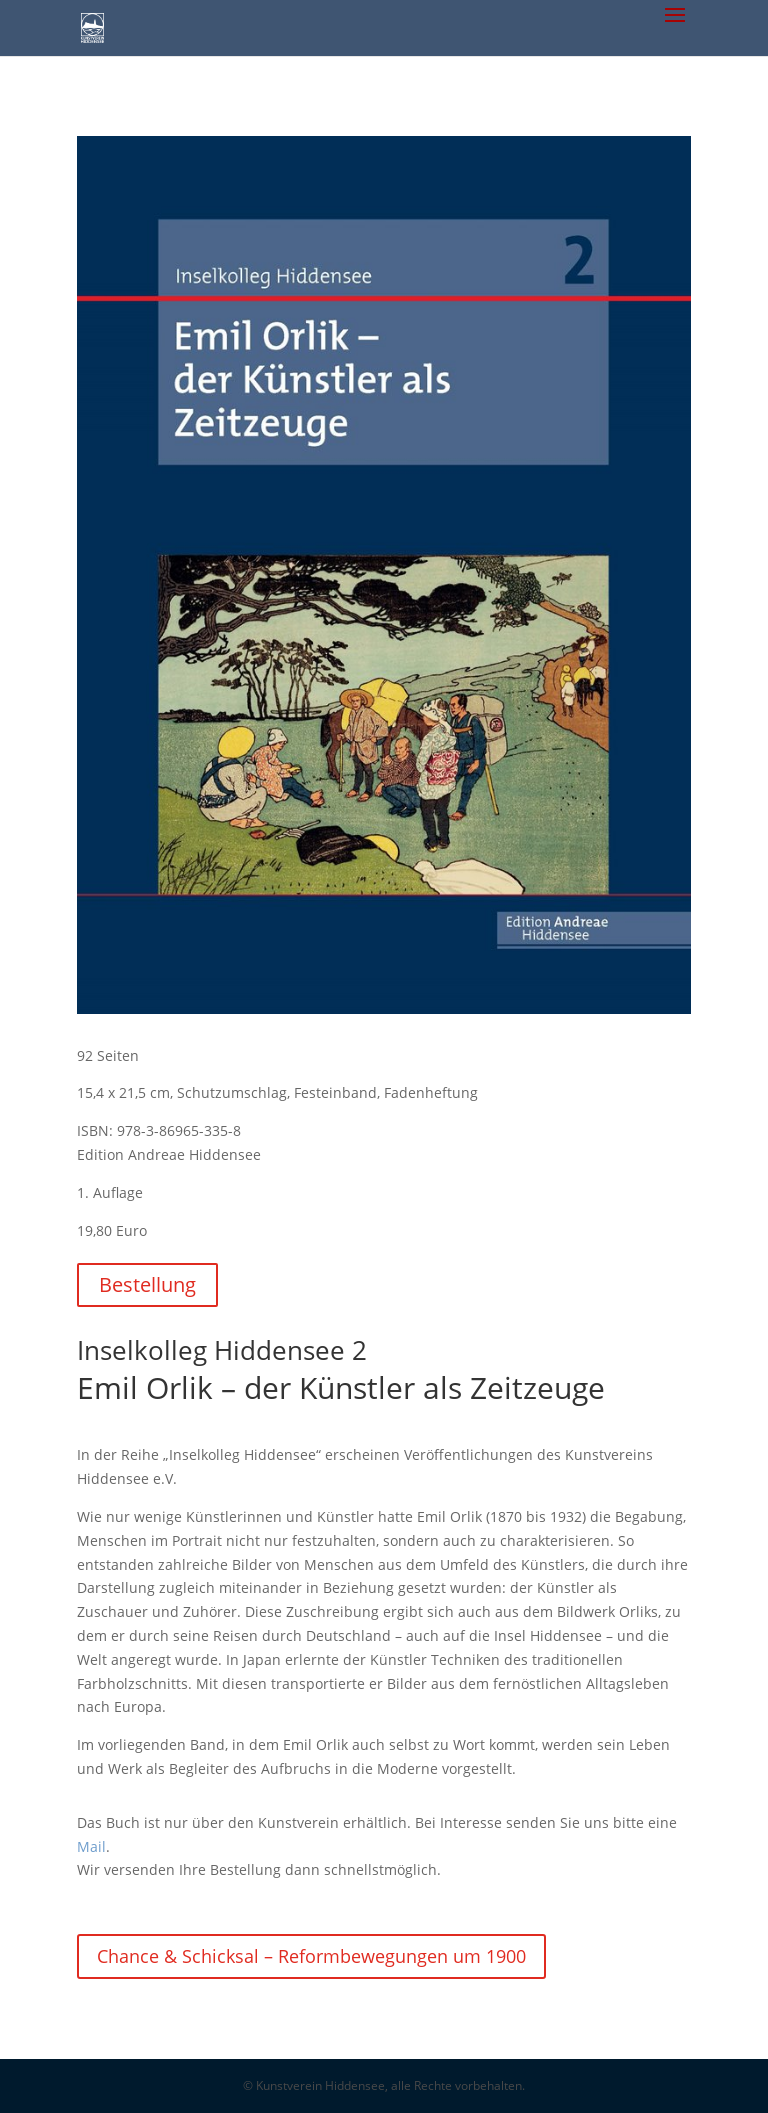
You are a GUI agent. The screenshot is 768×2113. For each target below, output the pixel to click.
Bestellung (147, 1284)
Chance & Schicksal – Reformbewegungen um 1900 (311, 1956)
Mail (91, 1846)
